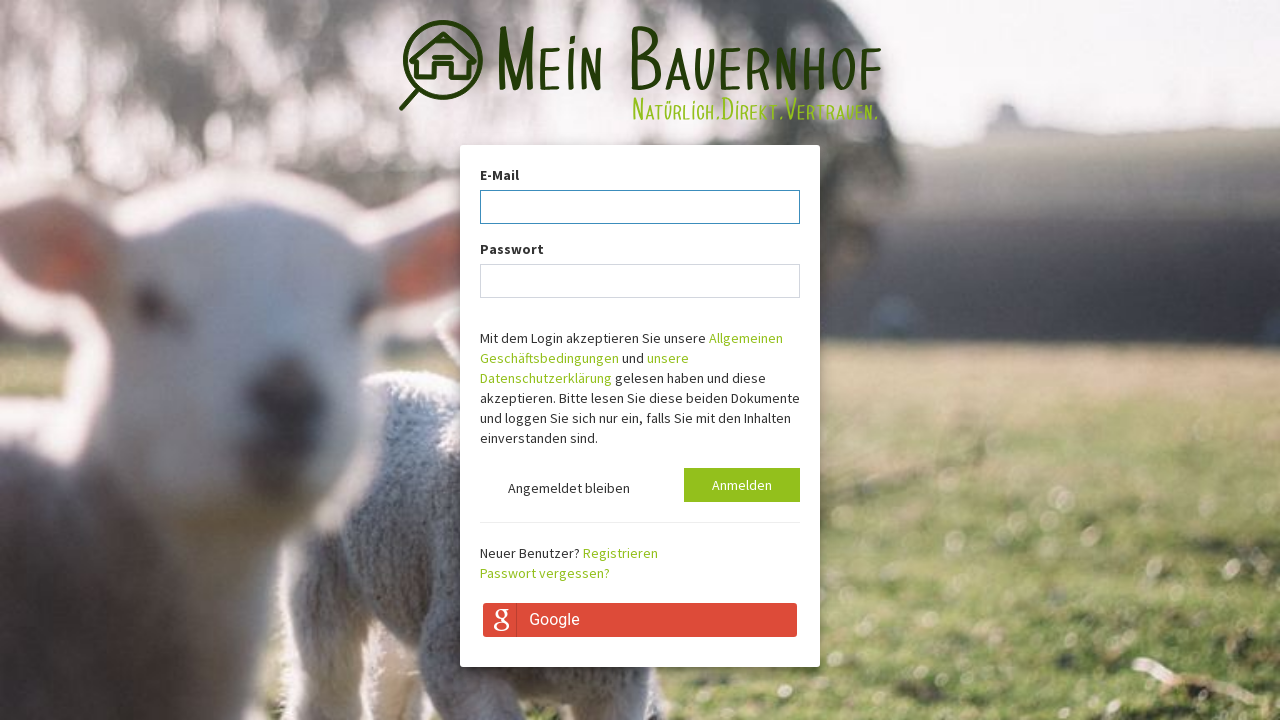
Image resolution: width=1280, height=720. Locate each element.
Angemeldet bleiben (555, 490)
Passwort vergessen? (545, 573)
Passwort (512, 249)
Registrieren (620, 553)
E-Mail (499, 175)
